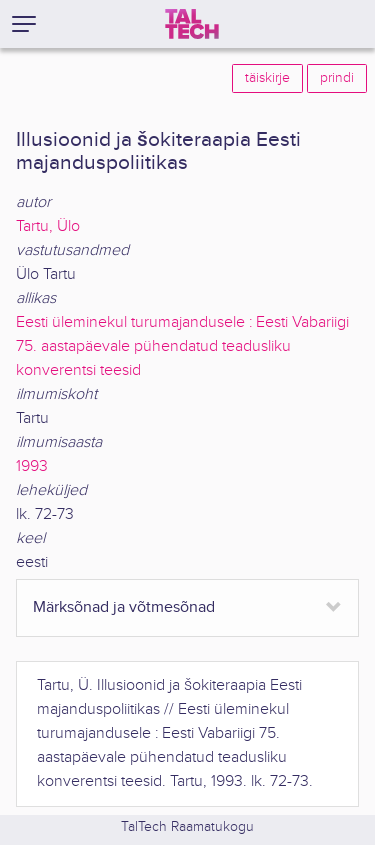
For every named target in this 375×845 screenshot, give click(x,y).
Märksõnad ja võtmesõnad (124, 607)
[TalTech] (192, 24)
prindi (337, 78)
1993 (32, 466)
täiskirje (267, 78)
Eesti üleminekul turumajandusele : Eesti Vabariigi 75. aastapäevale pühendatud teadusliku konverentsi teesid (182, 346)
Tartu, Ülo (48, 226)
